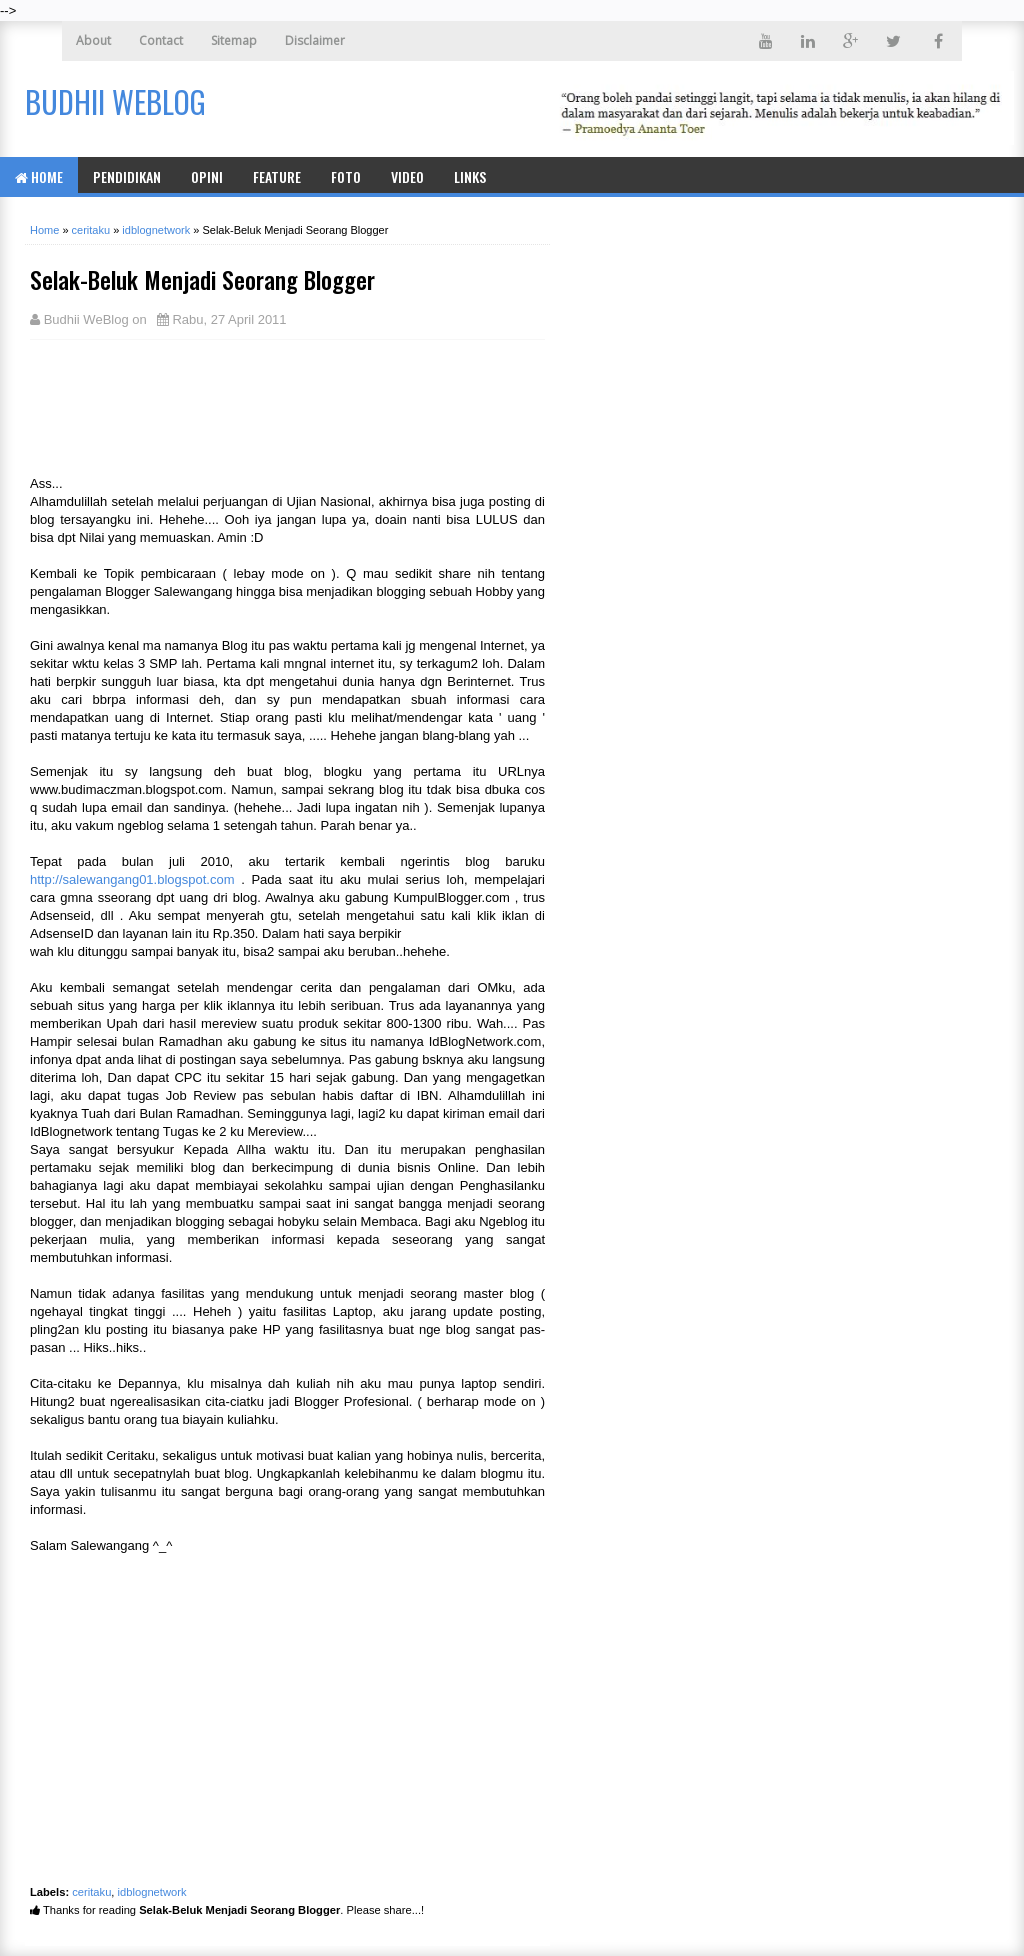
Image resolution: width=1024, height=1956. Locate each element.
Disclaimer (315, 40)
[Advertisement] (190, 405)
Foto (346, 176)
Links (470, 176)
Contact (161, 40)
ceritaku (91, 1892)
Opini (207, 176)
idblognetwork (152, 1892)
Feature (277, 176)
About (93, 40)
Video (407, 176)
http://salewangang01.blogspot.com (132, 879)
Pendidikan (127, 176)
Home (39, 176)
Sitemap (234, 40)
